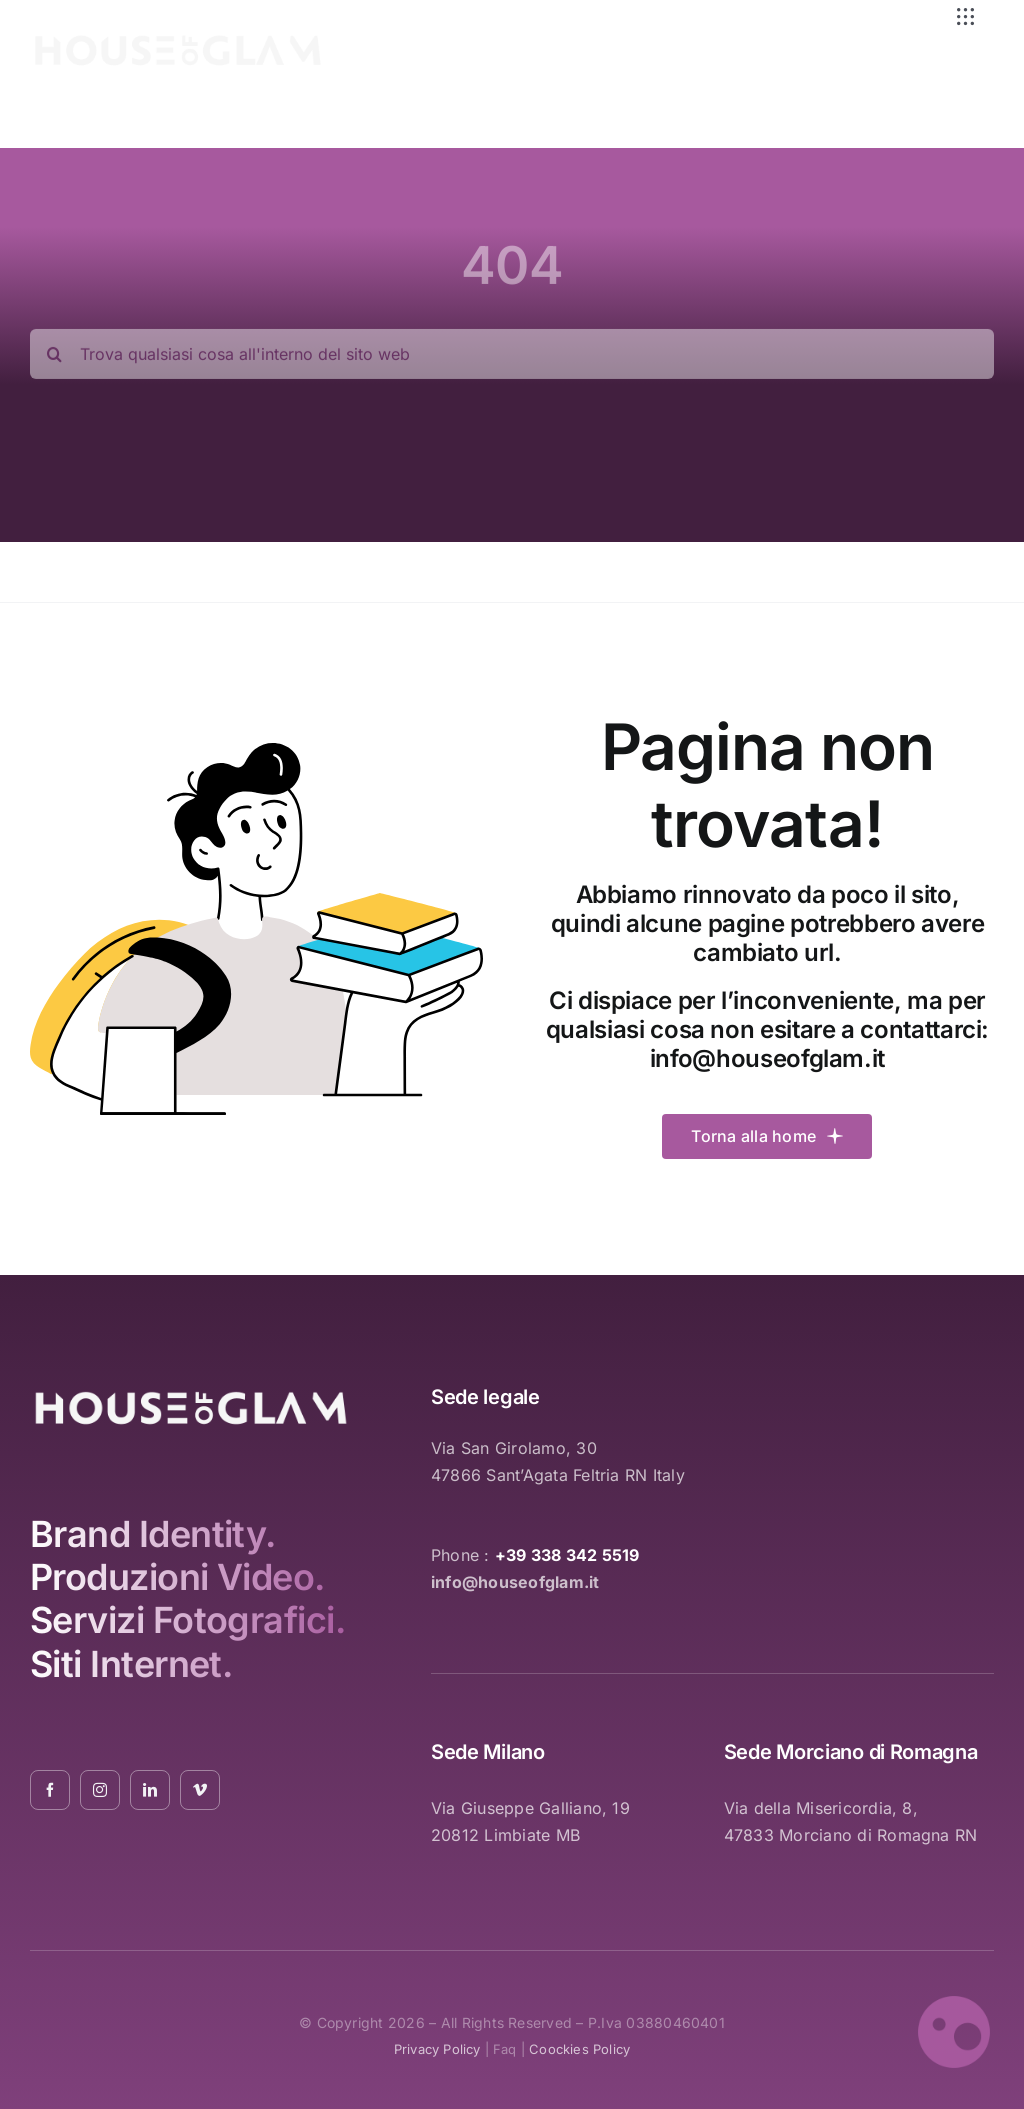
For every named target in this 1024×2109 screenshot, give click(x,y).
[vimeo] (200, 1790)
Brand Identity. (153, 1534)
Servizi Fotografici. (187, 1620)
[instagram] (100, 1790)
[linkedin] (150, 1790)
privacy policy (437, 2049)
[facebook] (50, 1790)
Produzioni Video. (177, 1577)
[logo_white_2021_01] (178, 39)
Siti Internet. (131, 1664)
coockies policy (579, 2049)
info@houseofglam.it (767, 1058)
